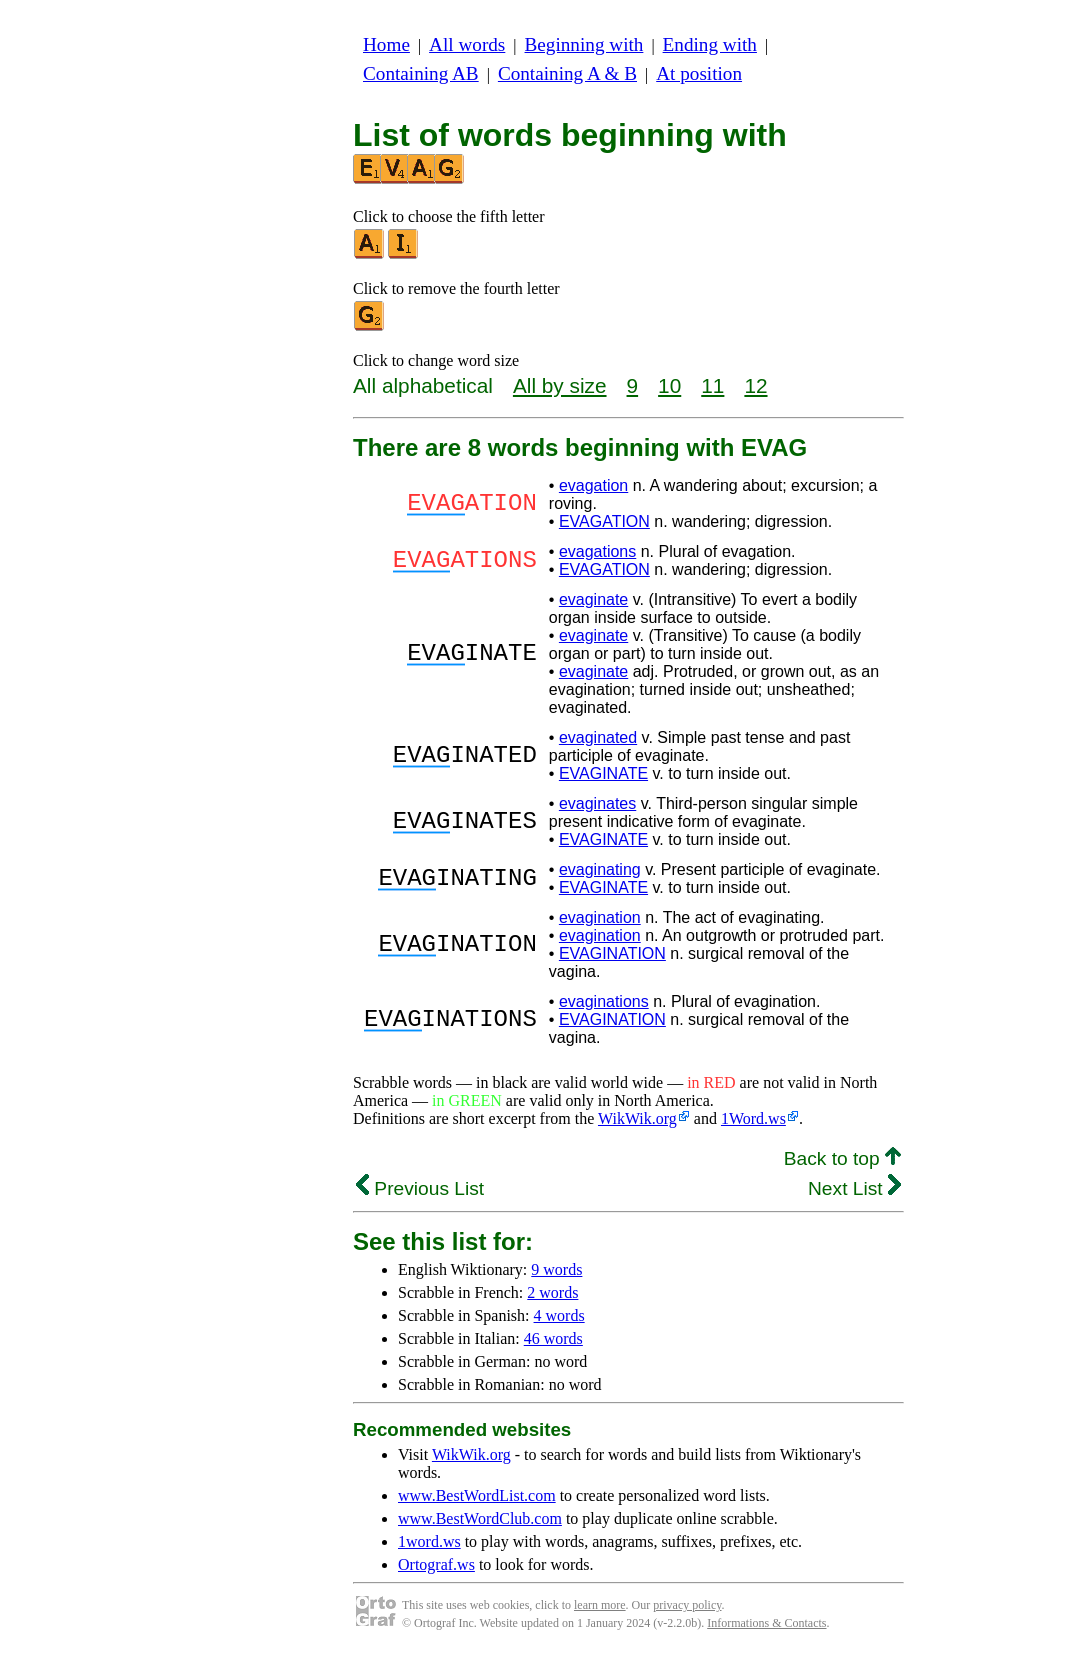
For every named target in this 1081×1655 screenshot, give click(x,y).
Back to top (842, 1158)
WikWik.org (637, 1118)
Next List (854, 1188)
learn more (600, 1605)
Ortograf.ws (436, 1564)
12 (755, 385)
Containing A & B (567, 73)
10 (669, 385)
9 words (556, 1269)
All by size (560, 385)
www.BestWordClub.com (480, 1518)
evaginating (600, 869)
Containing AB (421, 73)
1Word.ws (753, 1118)
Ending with (710, 44)
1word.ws (429, 1541)
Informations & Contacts (766, 1623)
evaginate (593, 599)
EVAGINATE (603, 773)
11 (712, 385)
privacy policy (687, 1605)
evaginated (598, 737)
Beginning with (584, 44)
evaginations (604, 1001)
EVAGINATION (612, 953)
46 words (553, 1338)
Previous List (420, 1188)
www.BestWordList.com (477, 1495)
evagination (600, 917)
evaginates (597, 803)
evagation (593, 485)
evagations (597, 551)
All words (467, 44)
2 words (552, 1292)
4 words (559, 1315)
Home (386, 44)
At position (699, 73)
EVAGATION (604, 521)
